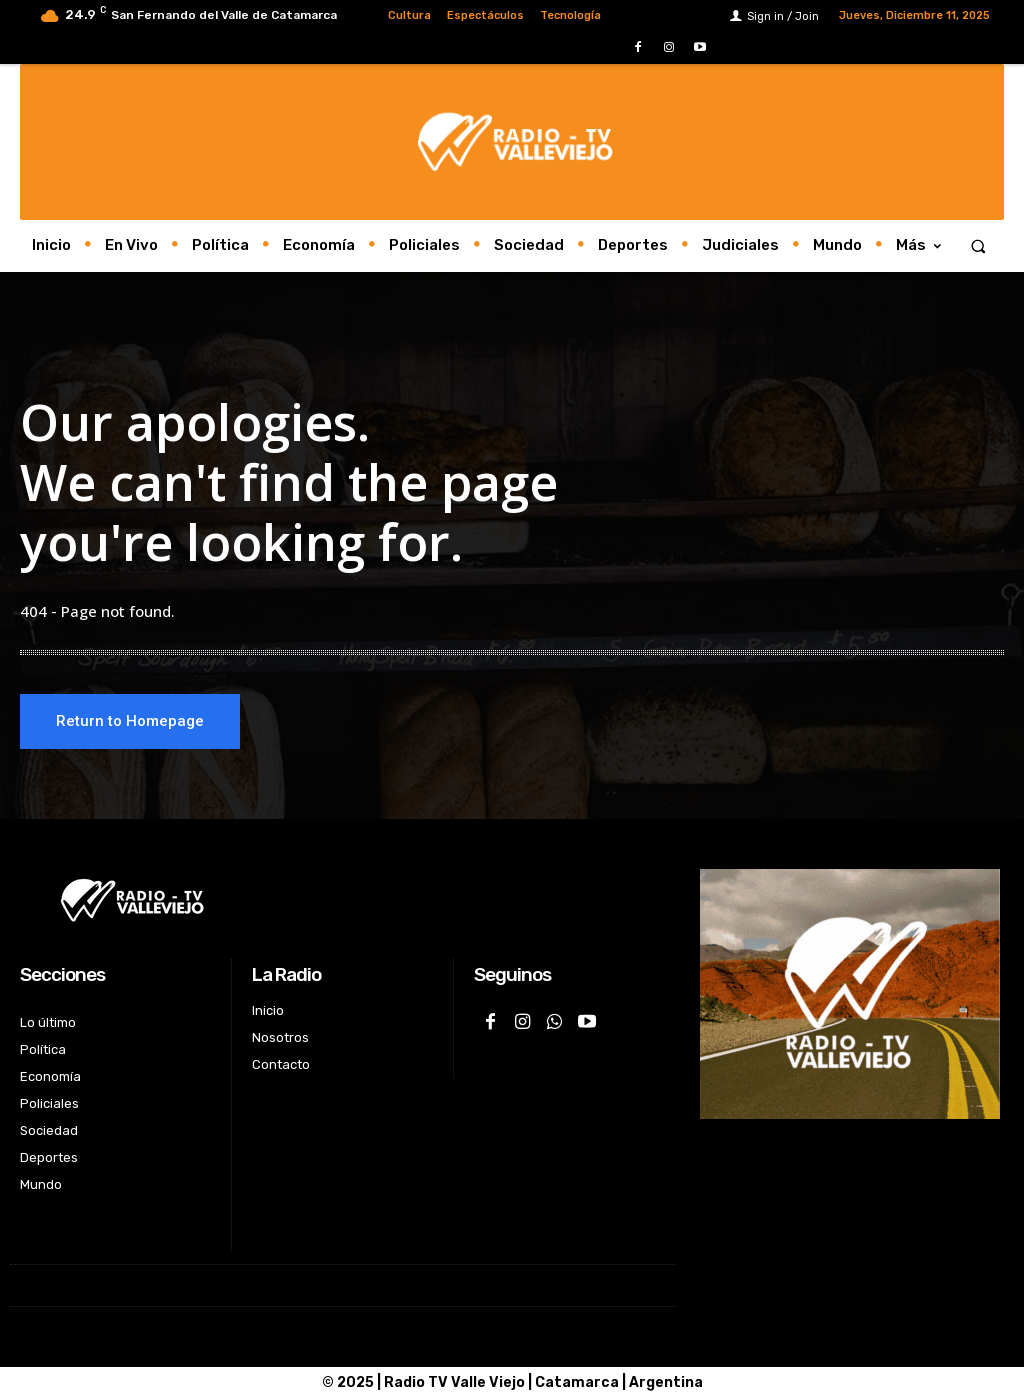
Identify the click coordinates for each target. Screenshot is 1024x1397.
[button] (978, 245)
